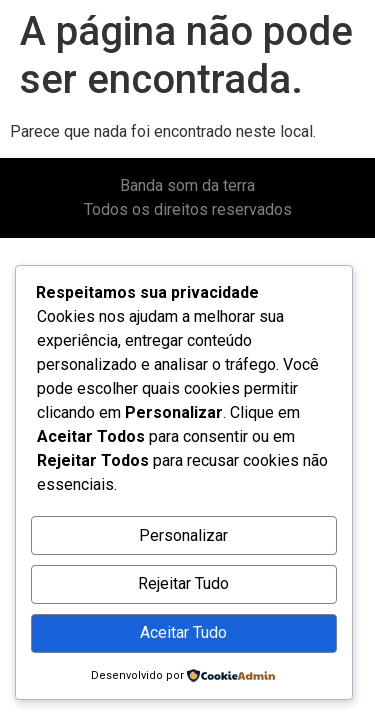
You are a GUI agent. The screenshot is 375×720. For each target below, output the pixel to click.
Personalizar (183, 535)
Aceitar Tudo (183, 632)
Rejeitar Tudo (183, 583)
